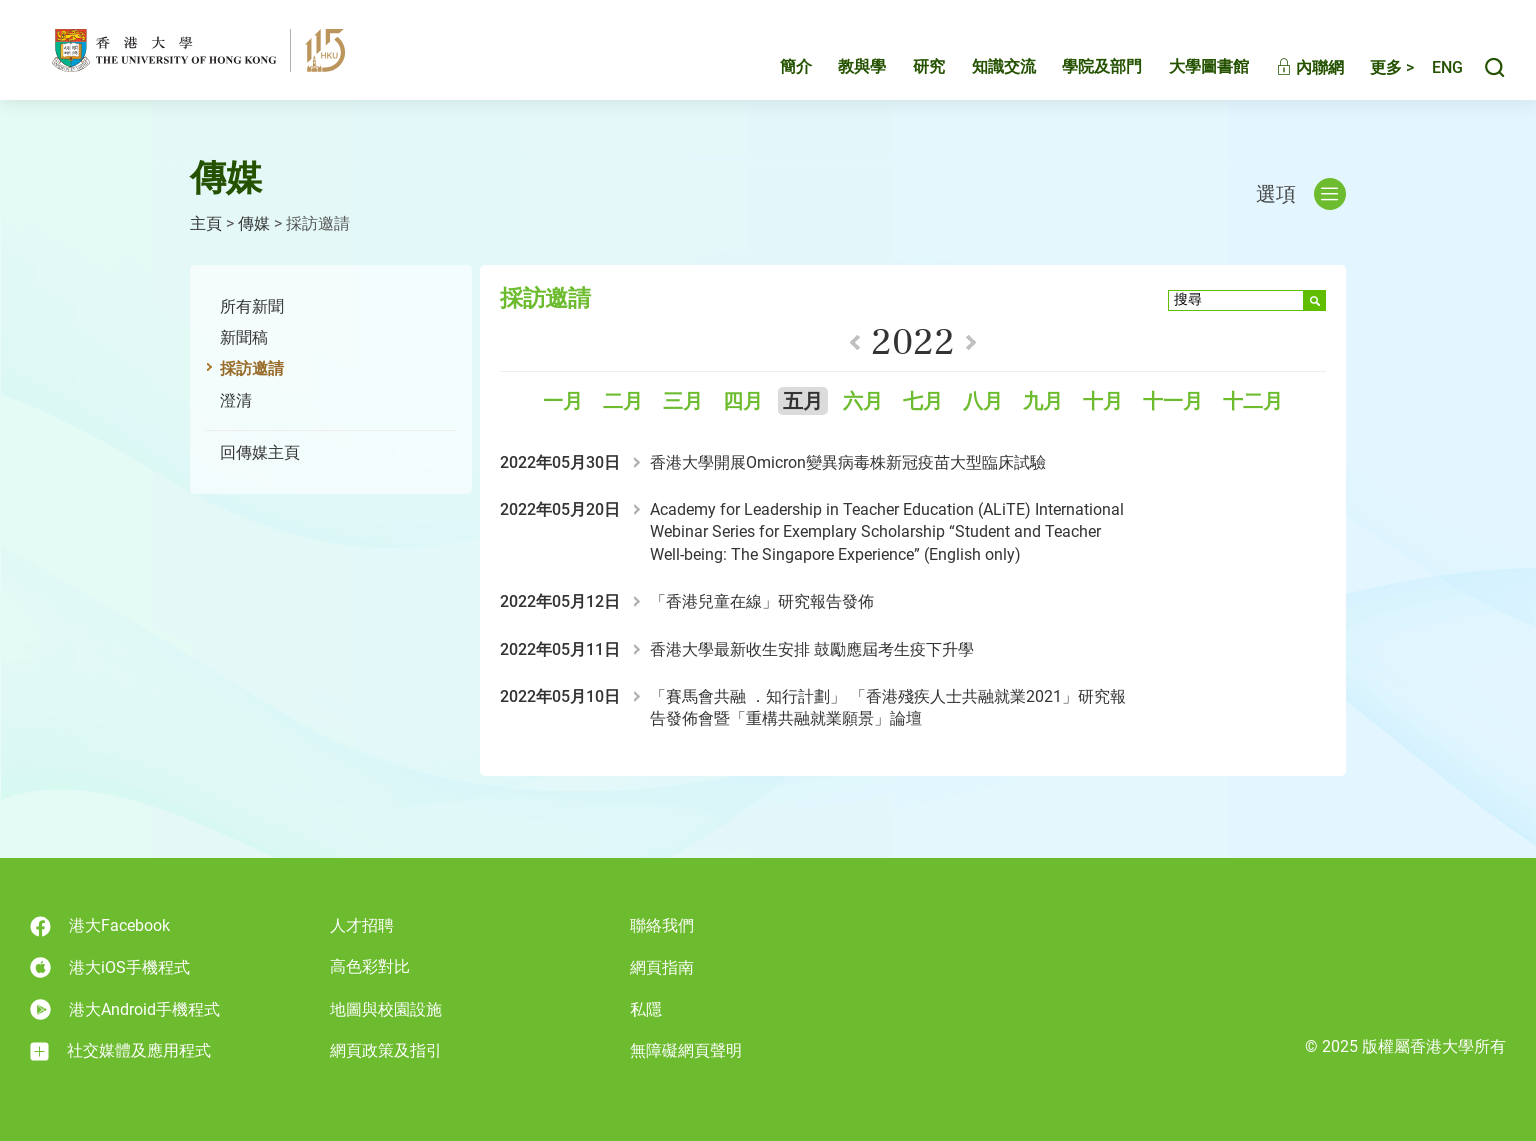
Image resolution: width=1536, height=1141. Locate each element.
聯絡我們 (662, 925)
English (1437, 67)
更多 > (1371, 67)
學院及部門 (1081, 66)
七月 (923, 401)
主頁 (206, 223)
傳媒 (254, 223)
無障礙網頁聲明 (686, 1050)
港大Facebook (100, 926)
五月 (803, 401)
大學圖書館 (1188, 66)
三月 (683, 401)
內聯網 (1289, 67)
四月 (743, 401)
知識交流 (983, 66)
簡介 (775, 66)
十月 (1103, 401)
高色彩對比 (370, 966)
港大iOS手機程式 (110, 967)
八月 (983, 401)
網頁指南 (662, 967)
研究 (908, 66)
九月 (1043, 401)
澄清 (236, 400)
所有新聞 (252, 306)
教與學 (841, 66)
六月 (863, 401)
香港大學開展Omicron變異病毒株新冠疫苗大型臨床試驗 (848, 462)
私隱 (646, 1009)
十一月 (1173, 401)
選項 (1301, 194)
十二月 (1253, 401)
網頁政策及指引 (386, 1050)
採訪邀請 (252, 368)
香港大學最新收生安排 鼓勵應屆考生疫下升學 (812, 649)
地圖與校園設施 (386, 1009)
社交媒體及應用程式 (120, 1051)
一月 (563, 401)
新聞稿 (244, 337)
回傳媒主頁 (260, 452)
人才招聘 (362, 925)
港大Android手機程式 (125, 1009)
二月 (623, 401)
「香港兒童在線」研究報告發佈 (762, 601)
